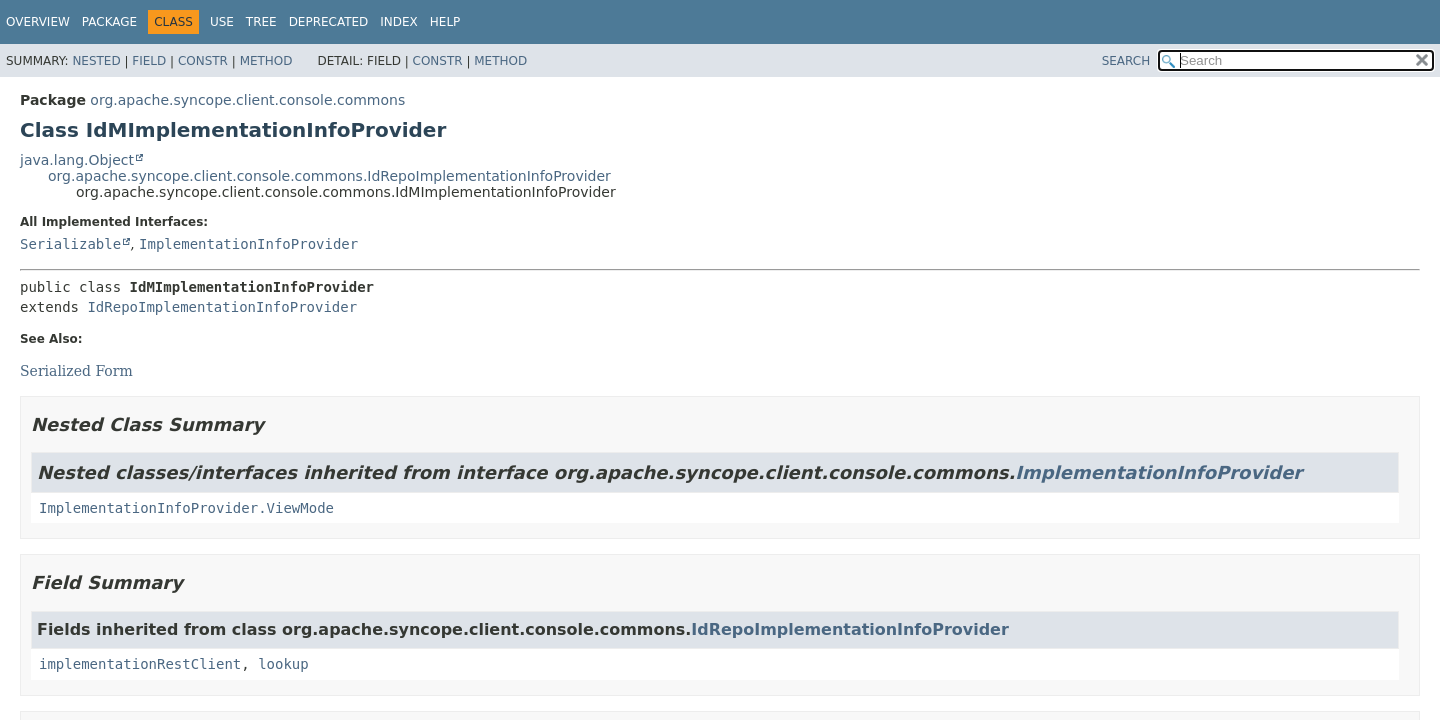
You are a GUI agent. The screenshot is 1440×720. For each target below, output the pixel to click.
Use (222, 22)
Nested (96, 61)
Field (149, 61)
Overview (38, 22)
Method (266, 61)
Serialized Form (76, 371)
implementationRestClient (140, 664)
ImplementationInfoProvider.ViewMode (186, 508)
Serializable (70, 244)
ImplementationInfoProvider (248, 244)
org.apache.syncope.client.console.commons (247, 100)
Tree (261, 22)
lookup (283, 664)
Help (445, 22)
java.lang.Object (77, 160)
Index (399, 22)
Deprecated (329, 22)
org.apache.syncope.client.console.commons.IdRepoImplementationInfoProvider (329, 176)
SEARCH (1126, 61)
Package (109, 22)
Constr (203, 61)
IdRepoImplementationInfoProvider (222, 307)
